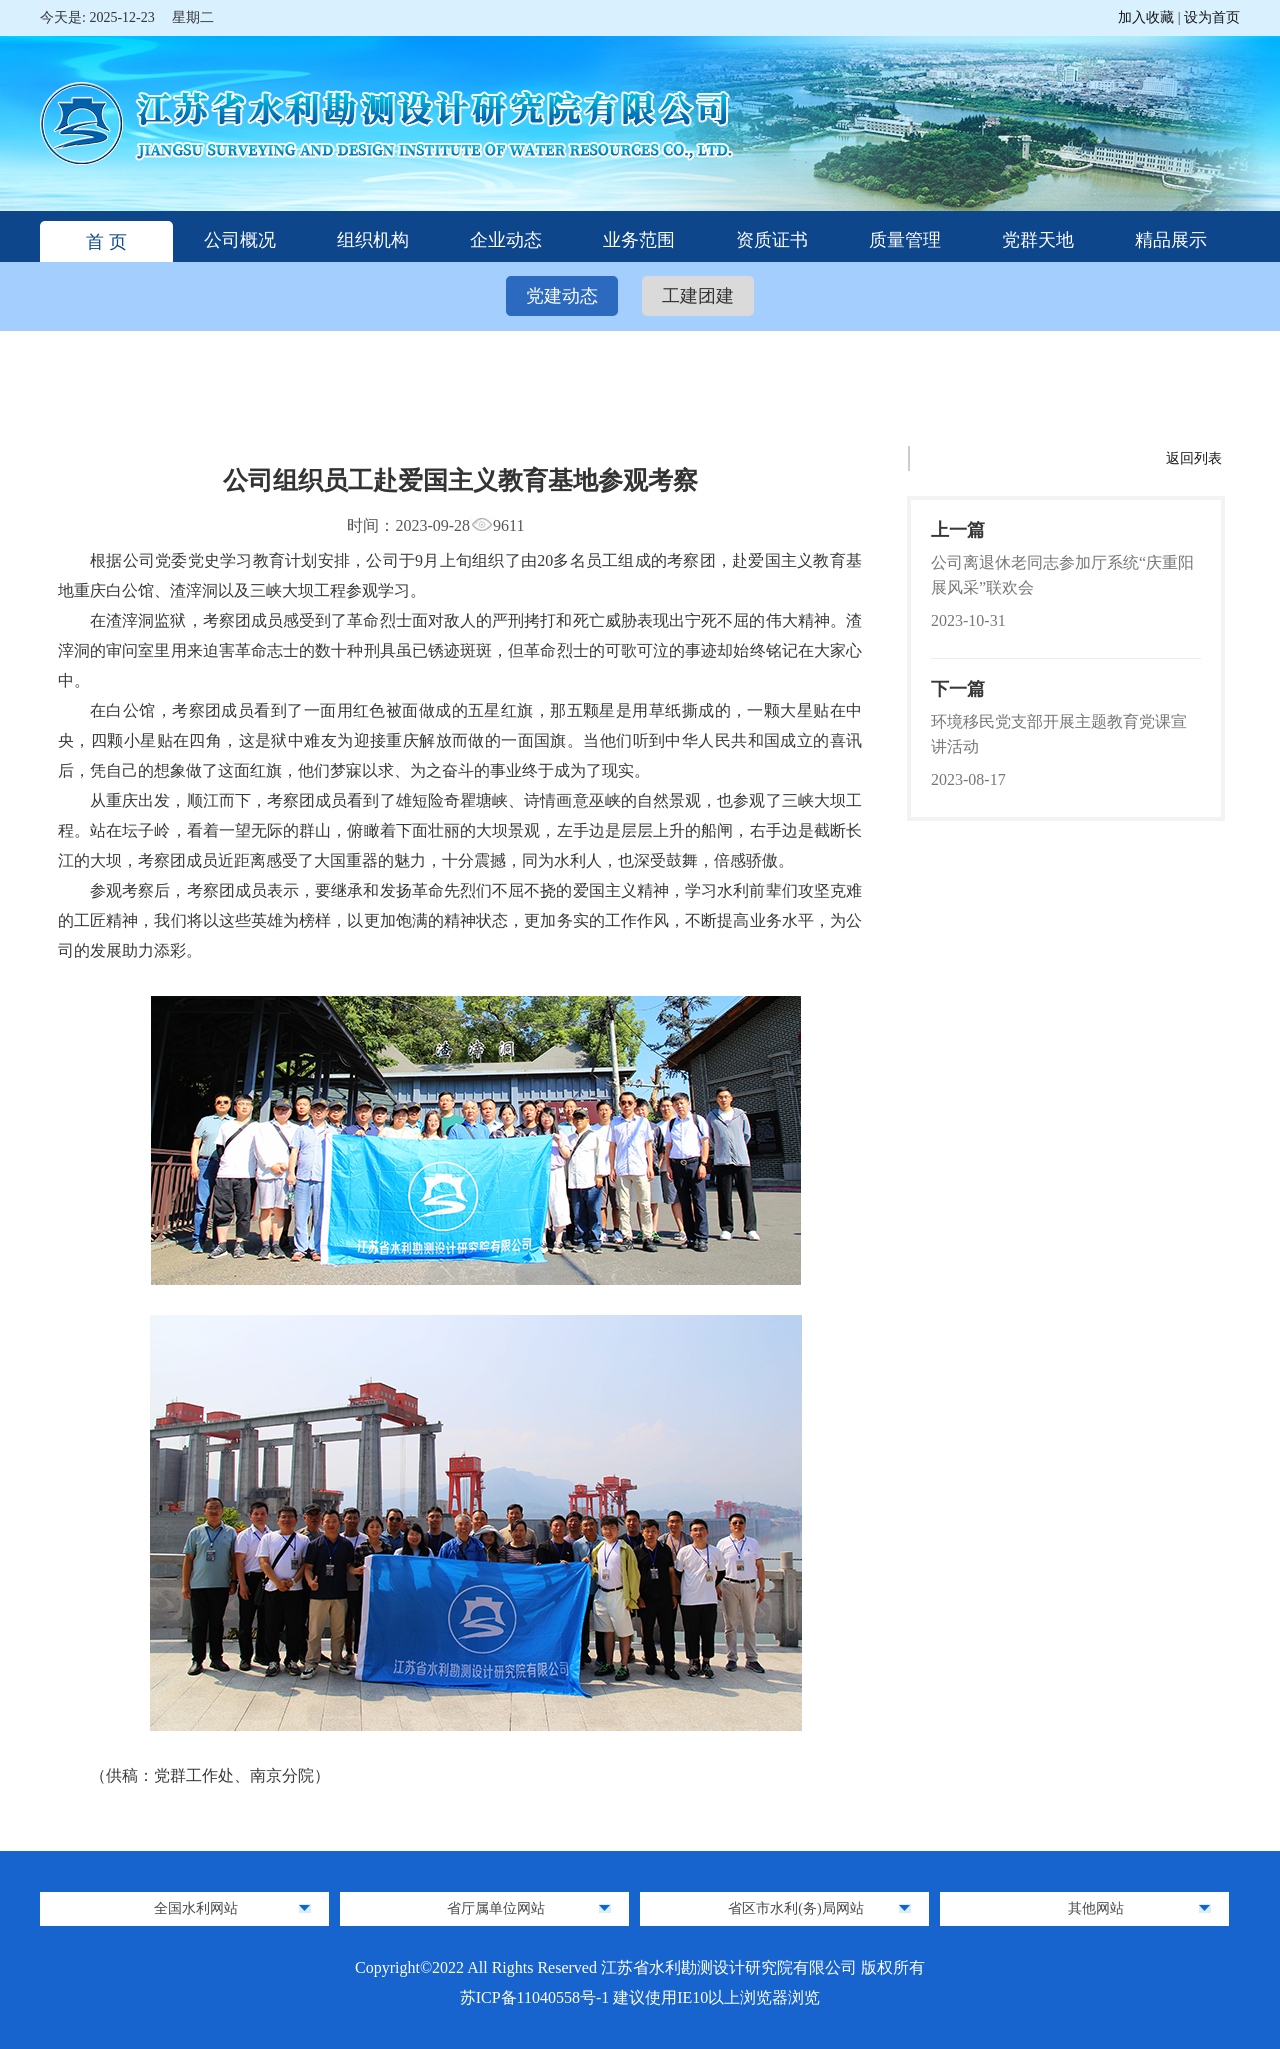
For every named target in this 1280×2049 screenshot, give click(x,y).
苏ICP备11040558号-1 (537, 1997)
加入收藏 (1148, 17)
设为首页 (1212, 17)
